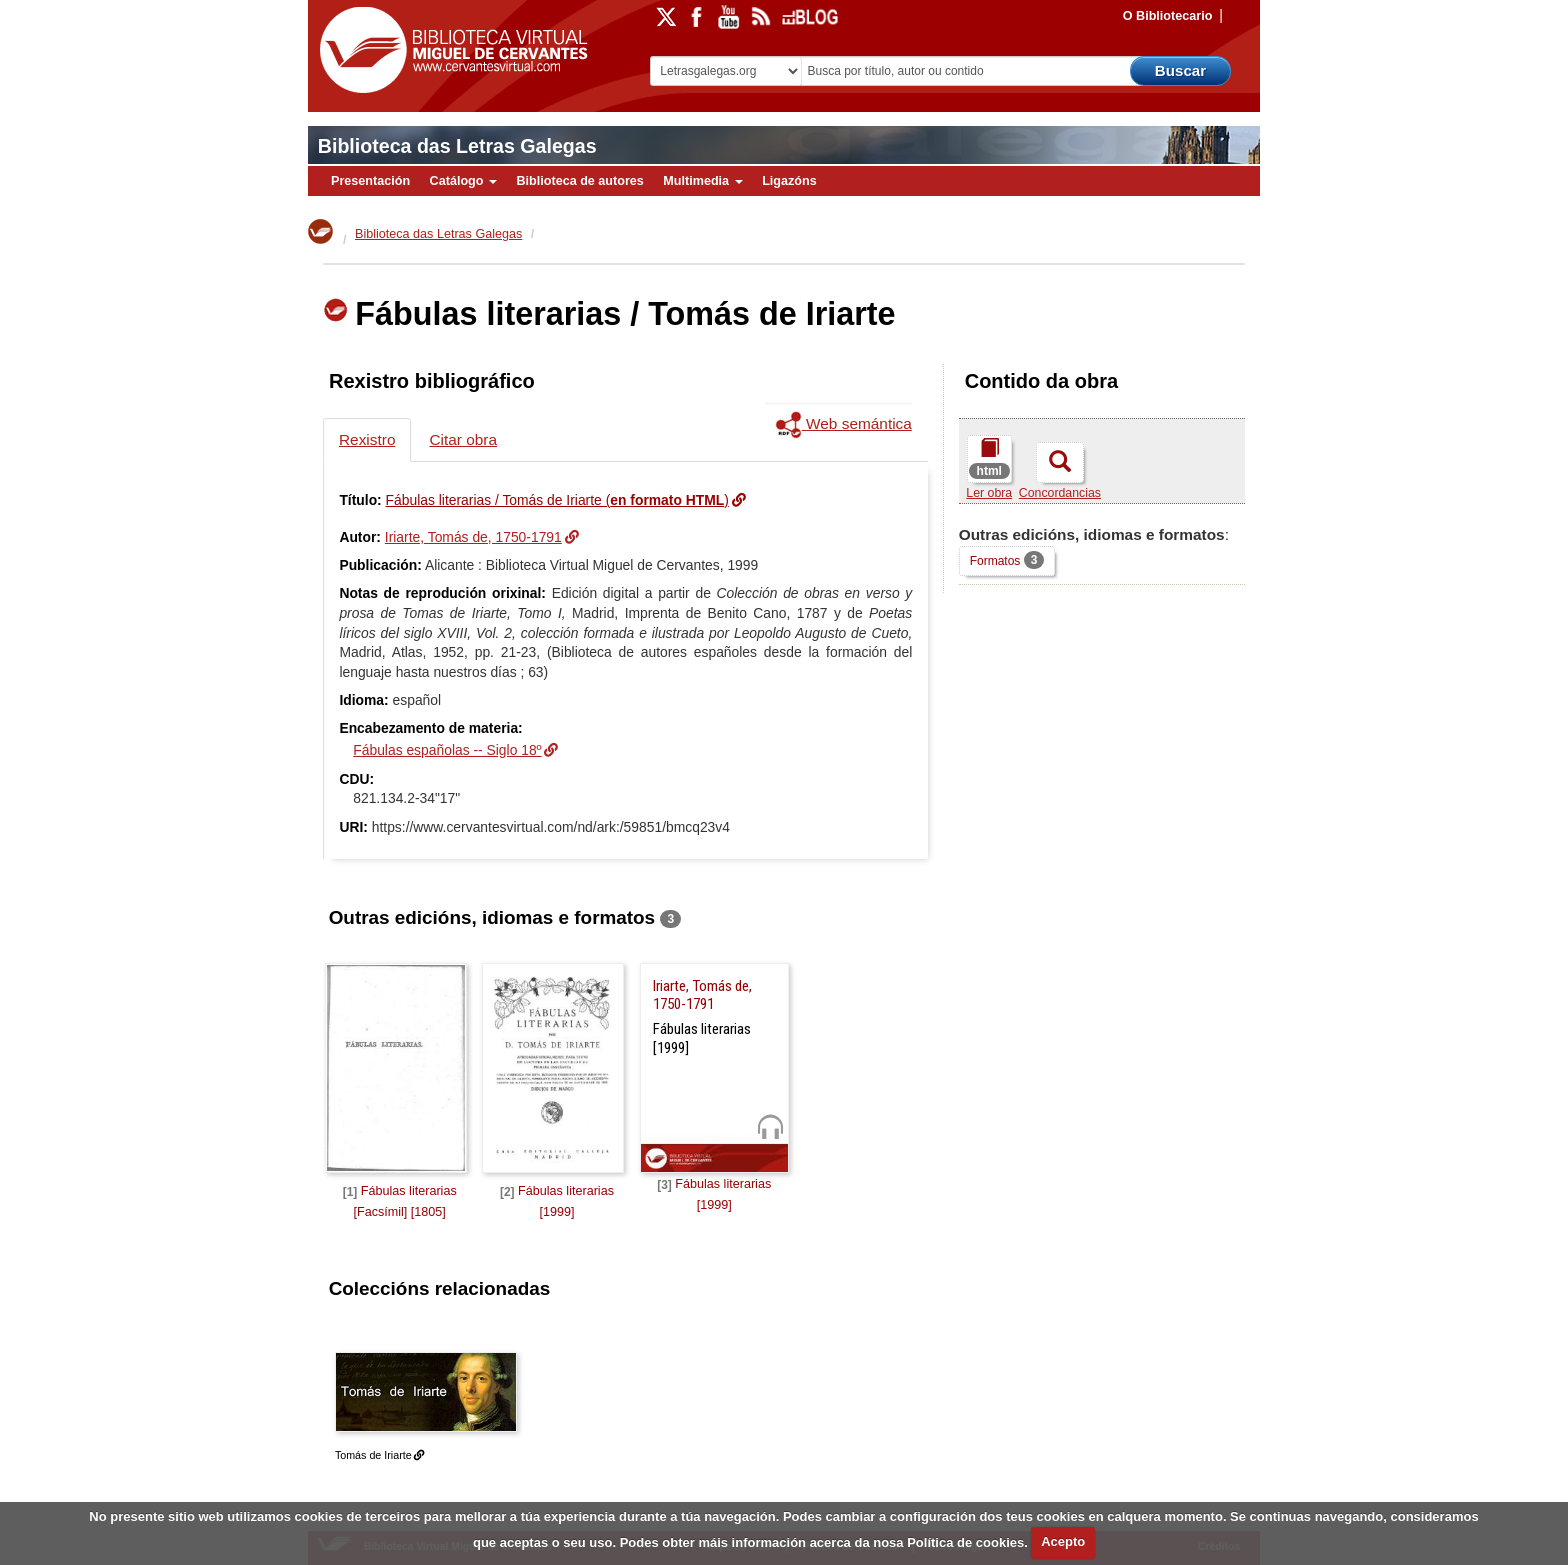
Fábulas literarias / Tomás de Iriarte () (557, 500)
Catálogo (463, 181)
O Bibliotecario (1168, 16)
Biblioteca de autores (579, 181)
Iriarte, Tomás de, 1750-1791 (473, 537)
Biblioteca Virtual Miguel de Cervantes (449, 50)
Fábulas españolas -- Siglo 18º (447, 750)
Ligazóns (789, 181)
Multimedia (702, 181)
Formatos (1007, 560)
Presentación (370, 181)
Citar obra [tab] (463, 439)
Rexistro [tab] (367, 439)
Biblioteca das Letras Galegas (457, 146)
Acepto (1063, 1541)
